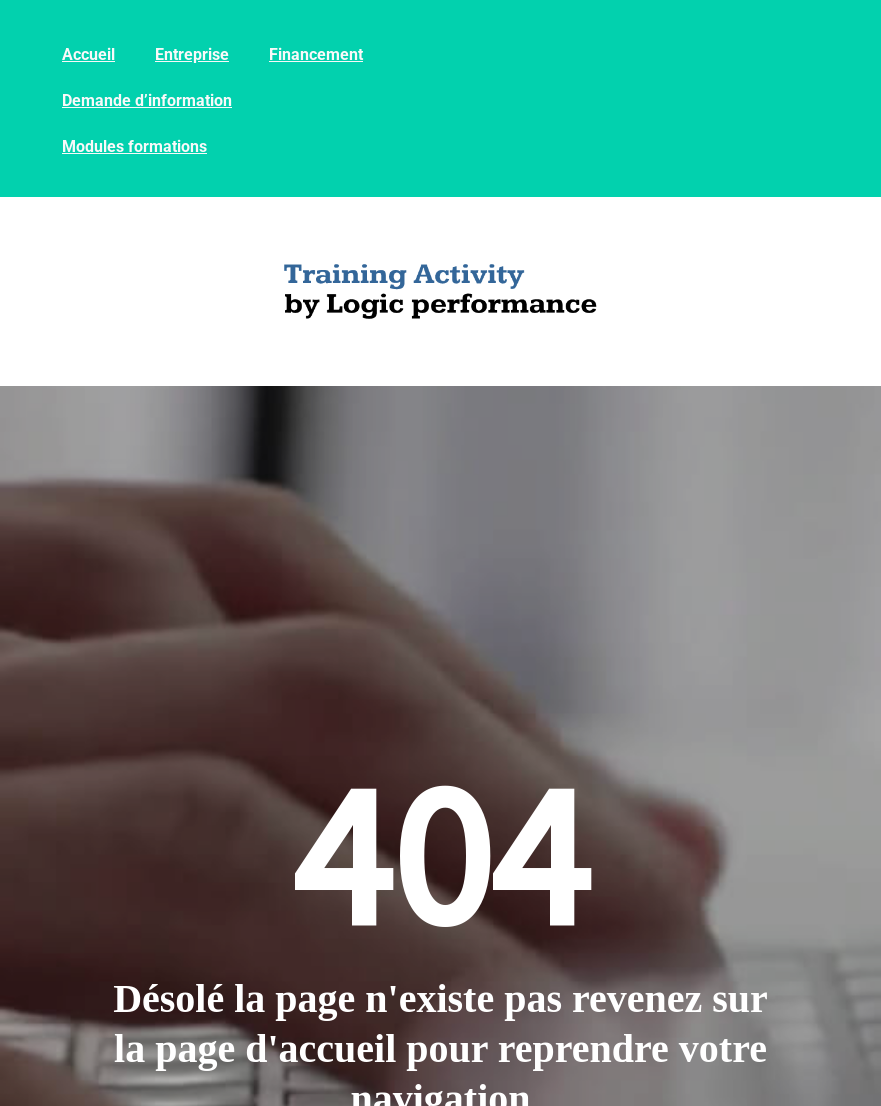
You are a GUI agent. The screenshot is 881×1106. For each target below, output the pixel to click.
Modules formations (134, 146)
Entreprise (192, 54)
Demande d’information (147, 100)
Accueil (88, 54)
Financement (316, 54)
